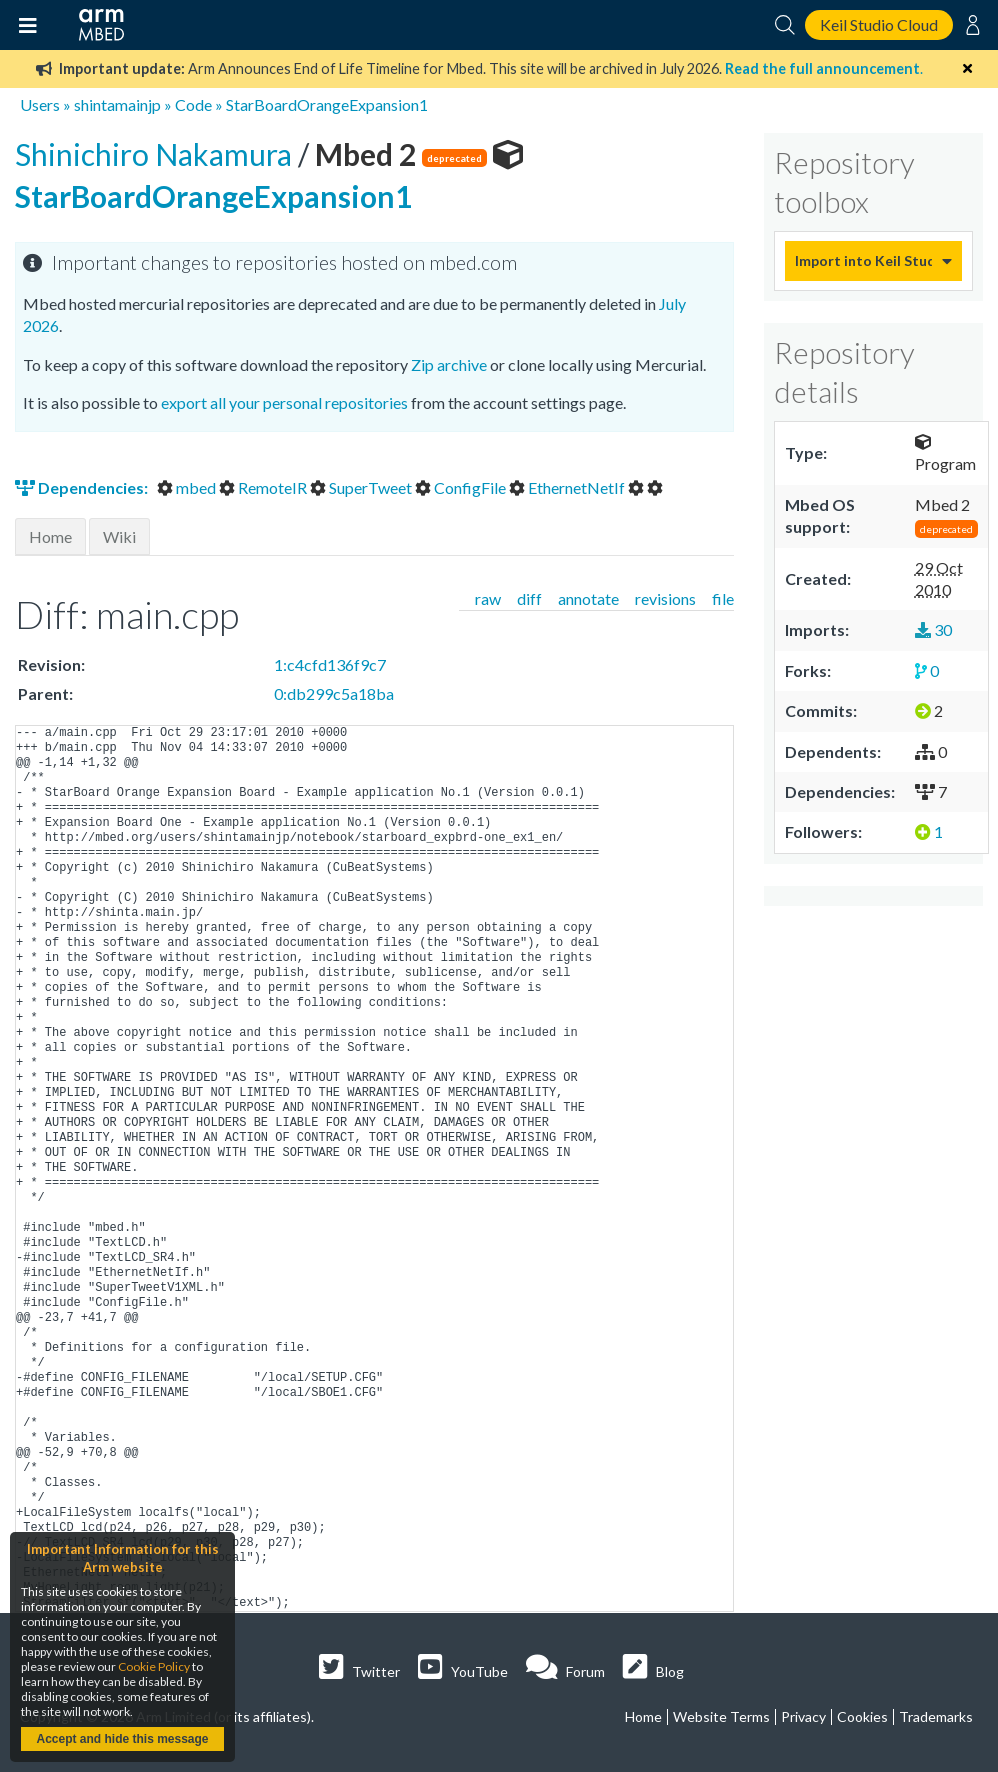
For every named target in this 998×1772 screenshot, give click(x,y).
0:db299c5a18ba (334, 693)
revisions (665, 598)
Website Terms (721, 1716)
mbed (188, 487)
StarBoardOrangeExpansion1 (327, 104)
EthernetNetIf (568, 487)
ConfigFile (462, 487)
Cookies (862, 1716)
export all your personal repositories (284, 402)
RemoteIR (264, 487)
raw (488, 598)
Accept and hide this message (122, 1739)
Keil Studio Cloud (879, 24)
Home (50, 536)
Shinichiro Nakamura (156, 154)
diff (529, 598)
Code (193, 104)
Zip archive (449, 364)
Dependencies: (83, 487)
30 (933, 629)
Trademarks (936, 1716)
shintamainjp (117, 104)
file (723, 598)
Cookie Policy (154, 1666)
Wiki (119, 536)
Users (40, 104)
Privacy (803, 1716)
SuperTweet (362, 487)
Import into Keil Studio (864, 260)
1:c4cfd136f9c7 (330, 664)
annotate (588, 598)
